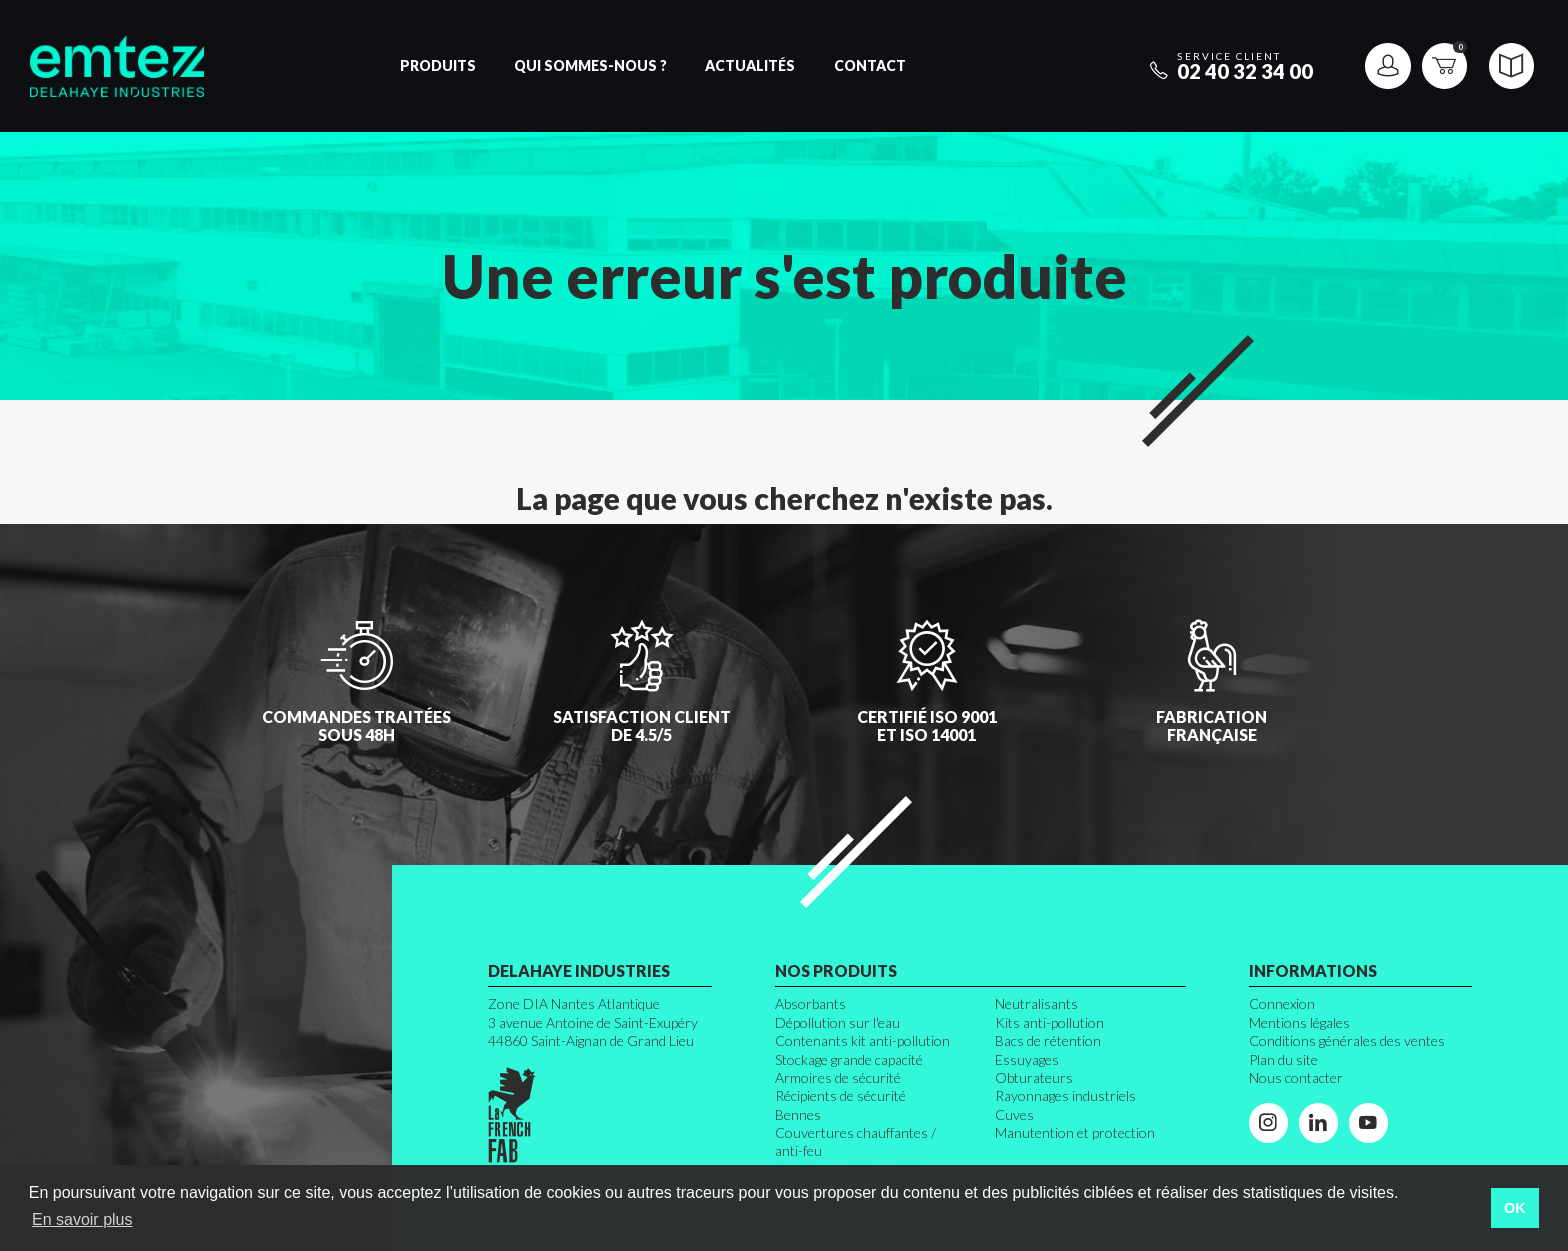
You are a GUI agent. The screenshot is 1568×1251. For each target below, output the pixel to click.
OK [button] (1515, 1208)
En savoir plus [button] (82, 1219)
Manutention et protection (1075, 1132)
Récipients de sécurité (840, 1095)
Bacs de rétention (1048, 1040)
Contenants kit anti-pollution (862, 1040)
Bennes (798, 1114)
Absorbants (810, 1003)
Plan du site (1283, 1059)
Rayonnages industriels (1065, 1095)
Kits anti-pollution (1049, 1022)
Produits (438, 65)
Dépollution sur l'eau (837, 1022)
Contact (870, 65)
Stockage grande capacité (849, 1059)
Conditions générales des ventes (1347, 1040)
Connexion (1282, 1003)
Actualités (750, 65)
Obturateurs (1034, 1077)
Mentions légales (1299, 1022)
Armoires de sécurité (838, 1077)
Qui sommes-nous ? (590, 65)
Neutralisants (1036, 1003)
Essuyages (1027, 1059)
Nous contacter (1296, 1077)
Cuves (1014, 1114)
